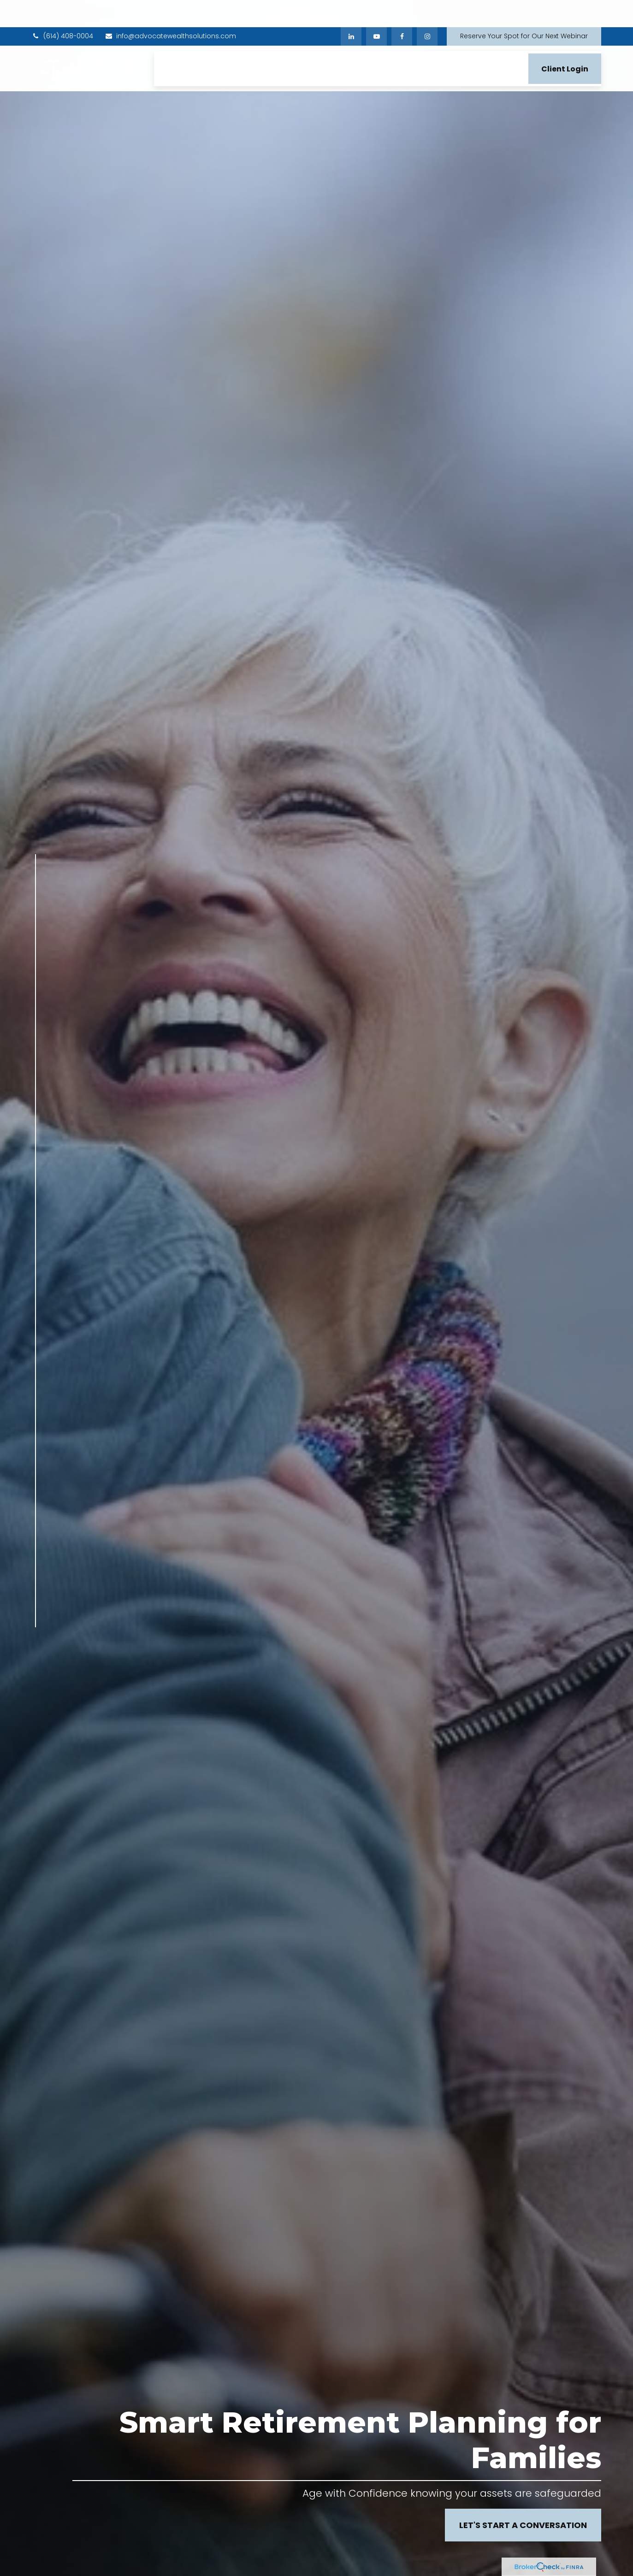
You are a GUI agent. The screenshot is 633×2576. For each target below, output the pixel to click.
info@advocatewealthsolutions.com (170, 9)
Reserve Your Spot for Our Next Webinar (524, 9)
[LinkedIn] (351, 9)
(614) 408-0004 (62, 9)
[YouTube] (376, 9)
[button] (170, 41)
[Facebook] (401, 9)
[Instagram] (36, 1715)
